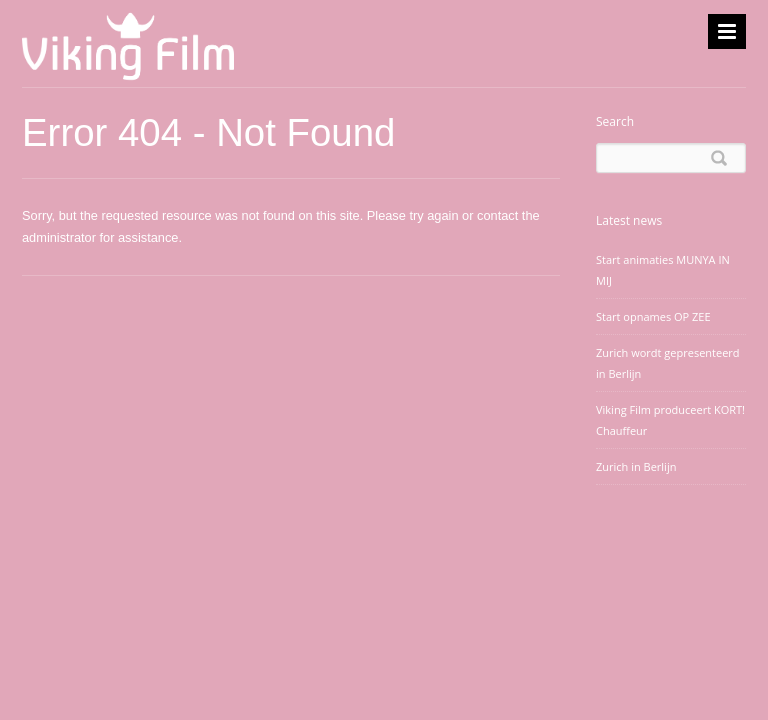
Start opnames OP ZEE (653, 316)
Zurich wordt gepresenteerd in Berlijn (668, 363)
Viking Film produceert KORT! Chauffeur (670, 420)
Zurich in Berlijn (636, 466)
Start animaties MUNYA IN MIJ (663, 270)
